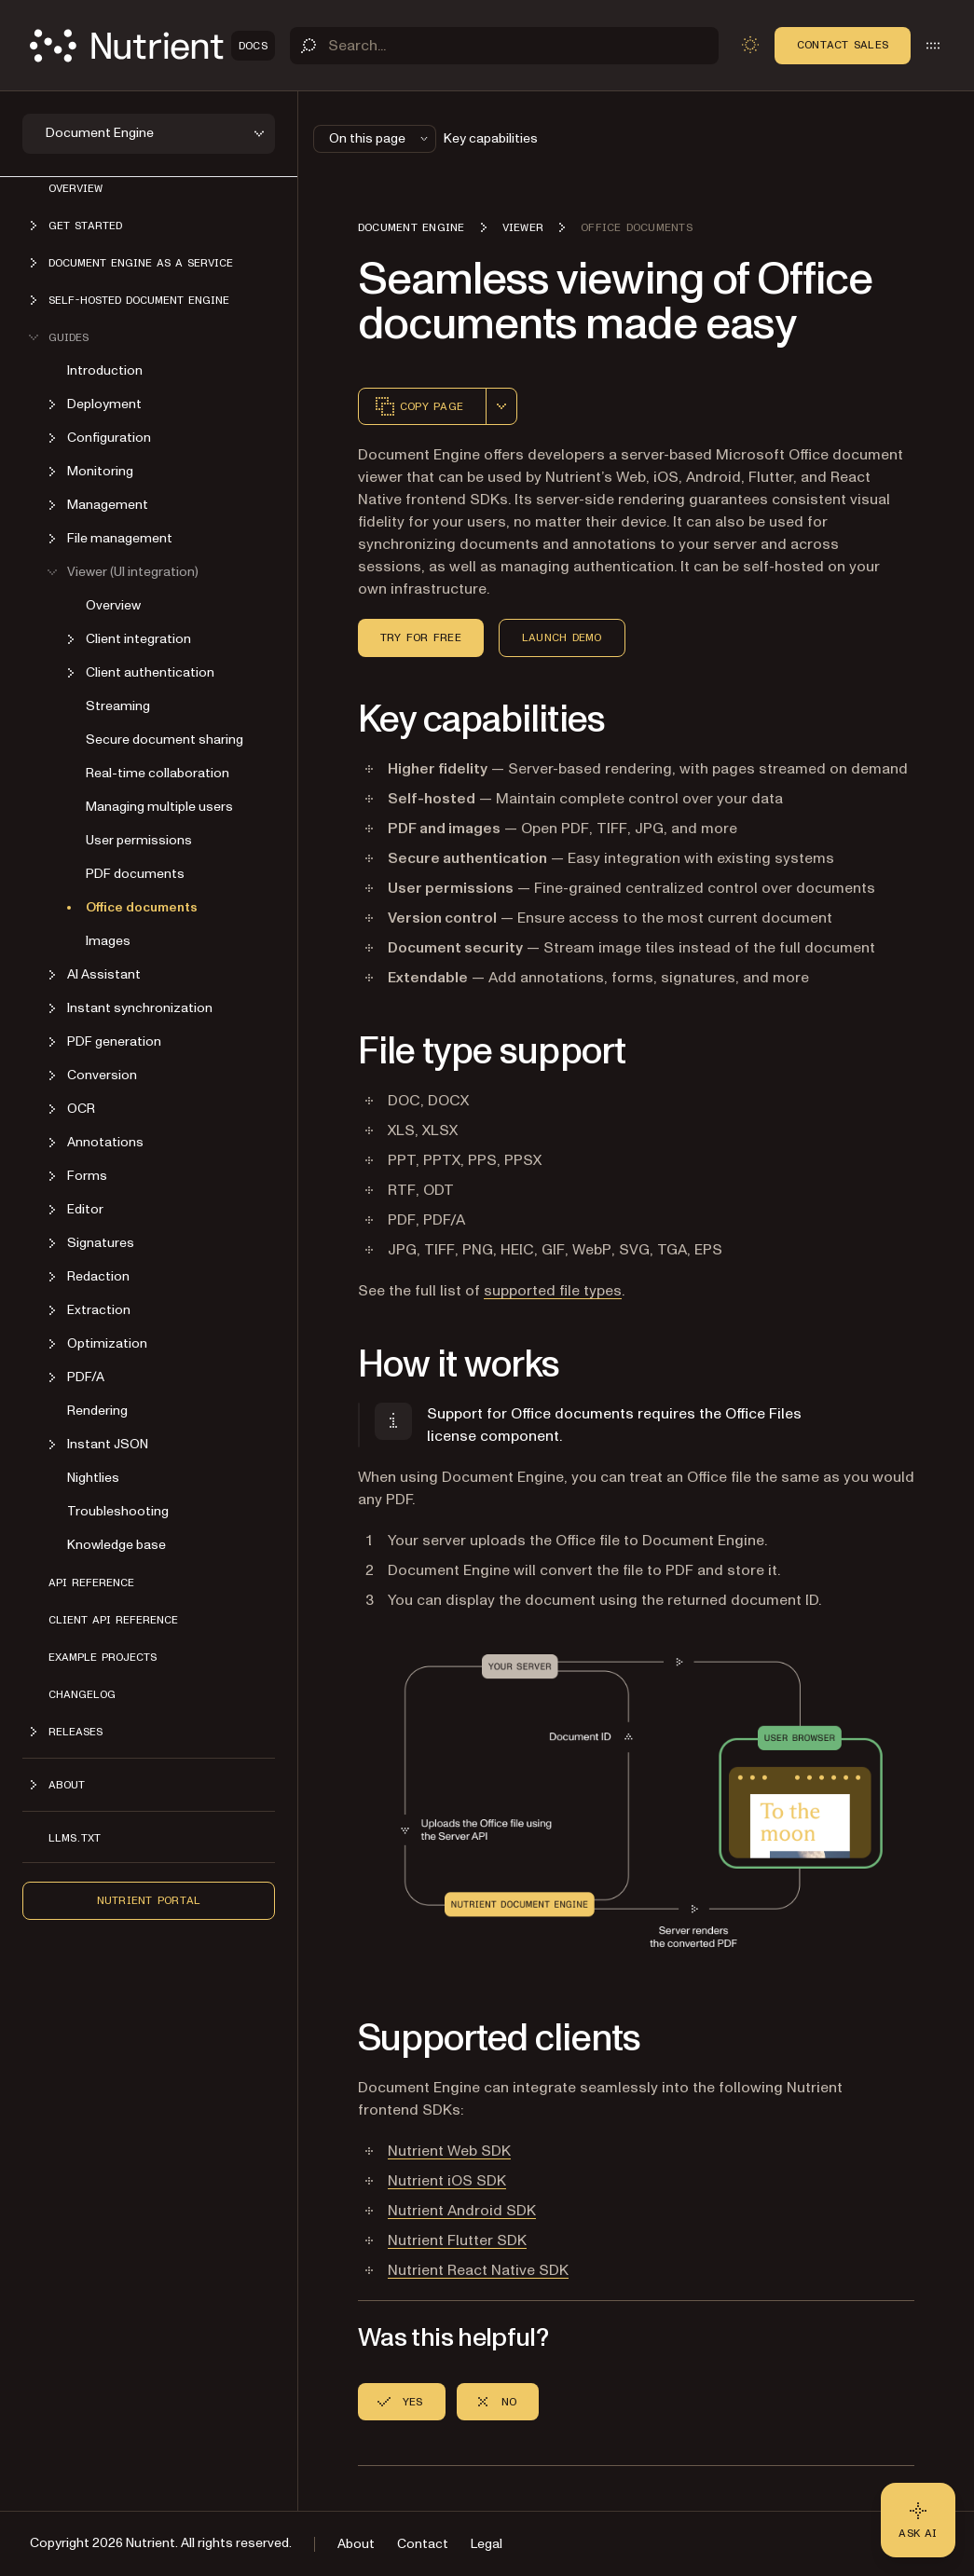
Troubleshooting (118, 1511)
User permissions (139, 840)
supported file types (553, 1291)
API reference (91, 1582)
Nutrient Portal (149, 1900)
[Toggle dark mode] (750, 44)
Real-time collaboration (157, 773)
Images (108, 941)
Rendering (97, 1410)
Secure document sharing (164, 739)
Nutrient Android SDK (462, 2210)
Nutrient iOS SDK (447, 2181)
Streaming (118, 706)
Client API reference (113, 1619)
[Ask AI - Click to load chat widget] (918, 2520)
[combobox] (501, 406)
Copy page (418, 406)
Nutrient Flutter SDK (457, 2240)
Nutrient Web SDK (449, 2151)
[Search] (504, 45)
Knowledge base (116, 1545)
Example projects (102, 1657)
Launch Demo (562, 637)
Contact (422, 2544)
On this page (380, 138)
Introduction (105, 370)
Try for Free (420, 637)
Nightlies (93, 1478)
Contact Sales (842, 44)
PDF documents (135, 874)
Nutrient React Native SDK (478, 2270)
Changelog (82, 1694)
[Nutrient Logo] (152, 45)
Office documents (142, 907)
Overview (75, 188)
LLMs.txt (74, 1837)
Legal (486, 2544)
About (356, 2544)
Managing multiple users (159, 806)
